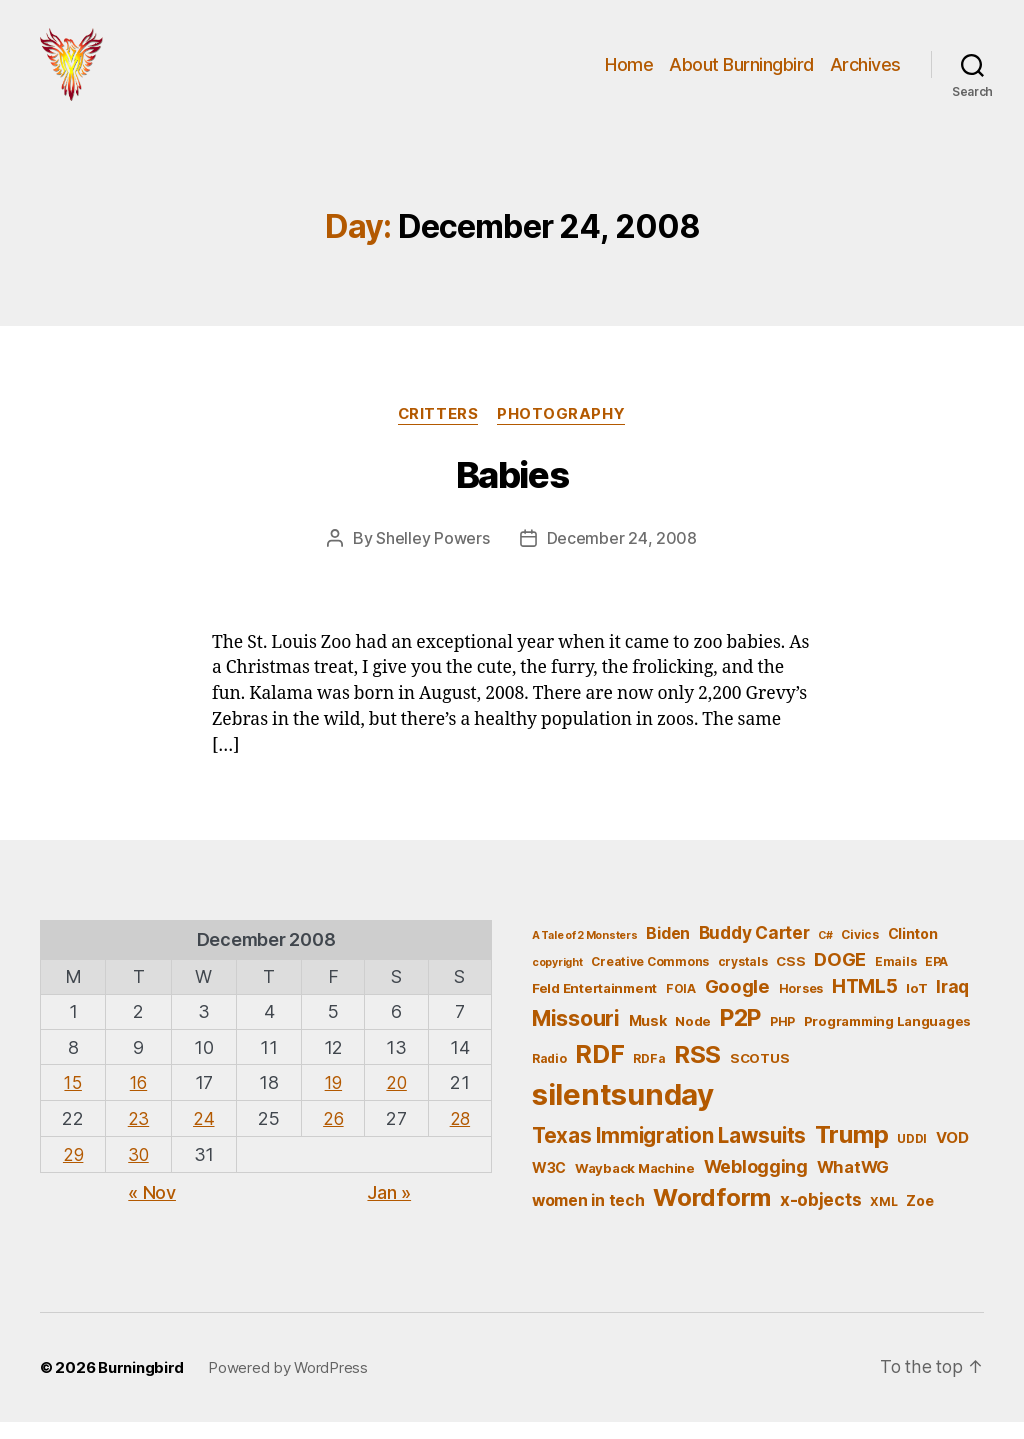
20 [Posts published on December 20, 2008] (395, 1098)
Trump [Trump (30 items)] (852, 1151)
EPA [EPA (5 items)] (936, 977)
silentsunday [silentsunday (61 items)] (623, 1111)
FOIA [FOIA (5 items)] (681, 1005)
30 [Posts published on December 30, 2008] (137, 1169)
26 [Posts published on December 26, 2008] (330, 1134)
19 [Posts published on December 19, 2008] (330, 1098)
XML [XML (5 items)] (883, 1218)
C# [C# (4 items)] (825, 951)
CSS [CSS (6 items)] (790, 977)
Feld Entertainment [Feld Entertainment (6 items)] (594, 1005)
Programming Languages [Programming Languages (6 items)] (887, 1038)
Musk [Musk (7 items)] (648, 1037)
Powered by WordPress (288, 1383)
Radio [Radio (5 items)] (549, 1075)
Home (629, 72)
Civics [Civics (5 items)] (859, 950)
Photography (563, 431)
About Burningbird (741, 72)
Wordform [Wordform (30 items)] (712, 1214)
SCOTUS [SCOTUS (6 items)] (759, 1075)
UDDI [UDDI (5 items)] (912, 1155)
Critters (437, 431)
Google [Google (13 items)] (737, 1003)
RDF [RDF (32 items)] (599, 1071)
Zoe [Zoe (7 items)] (919, 1217)
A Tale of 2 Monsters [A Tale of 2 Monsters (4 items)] (585, 951)
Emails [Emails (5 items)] (895, 977)
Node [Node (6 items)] (693, 1038)
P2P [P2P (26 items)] (740, 1035)
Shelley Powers (432, 555)
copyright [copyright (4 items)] (557, 978)
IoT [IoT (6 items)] (916, 1005)
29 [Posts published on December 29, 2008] (72, 1169)
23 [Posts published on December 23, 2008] (137, 1134)
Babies (512, 492)
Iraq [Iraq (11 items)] (952, 1003)
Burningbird (141, 1383)
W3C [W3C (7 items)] (549, 1183)
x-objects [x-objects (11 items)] (821, 1216)
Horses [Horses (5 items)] (801, 1005)
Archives (865, 72)
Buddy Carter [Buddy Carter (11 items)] (754, 948)
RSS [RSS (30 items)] (697, 1071)
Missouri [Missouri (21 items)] (576, 1035)
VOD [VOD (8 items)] (952, 1155)
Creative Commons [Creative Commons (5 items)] (650, 977)
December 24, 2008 (622, 555)
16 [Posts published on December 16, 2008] (137, 1098)
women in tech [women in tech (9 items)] (588, 1217)
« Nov (152, 1207)
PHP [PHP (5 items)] (782, 1038)
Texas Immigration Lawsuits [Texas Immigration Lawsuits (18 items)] (669, 1152)
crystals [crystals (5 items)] (743, 977)
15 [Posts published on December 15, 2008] (72, 1098)
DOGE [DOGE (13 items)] (840, 975)
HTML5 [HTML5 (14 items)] (865, 1003)
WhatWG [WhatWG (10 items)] (853, 1183)
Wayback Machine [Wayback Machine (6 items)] (635, 1184)
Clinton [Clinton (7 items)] (913, 949)
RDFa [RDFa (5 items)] (649, 1075)
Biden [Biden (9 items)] (668, 949)
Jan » (389, 1207)
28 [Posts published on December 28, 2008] (459, 1134)
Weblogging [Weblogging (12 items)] (756, 1182)
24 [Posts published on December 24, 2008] (202, 1134)
